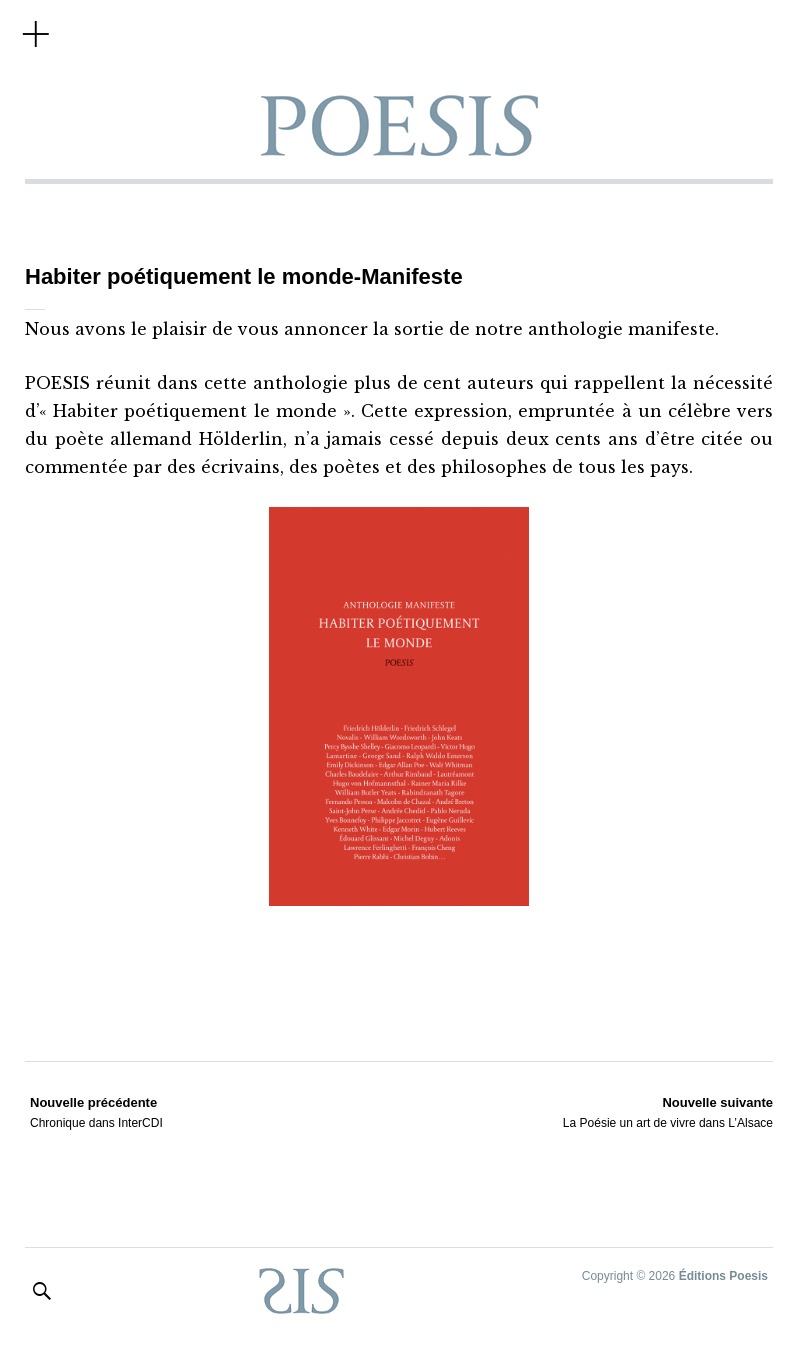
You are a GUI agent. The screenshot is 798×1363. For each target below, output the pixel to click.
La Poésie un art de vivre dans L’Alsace (668, 1112)
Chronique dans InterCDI (96, 1112)
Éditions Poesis (723, 1276)
